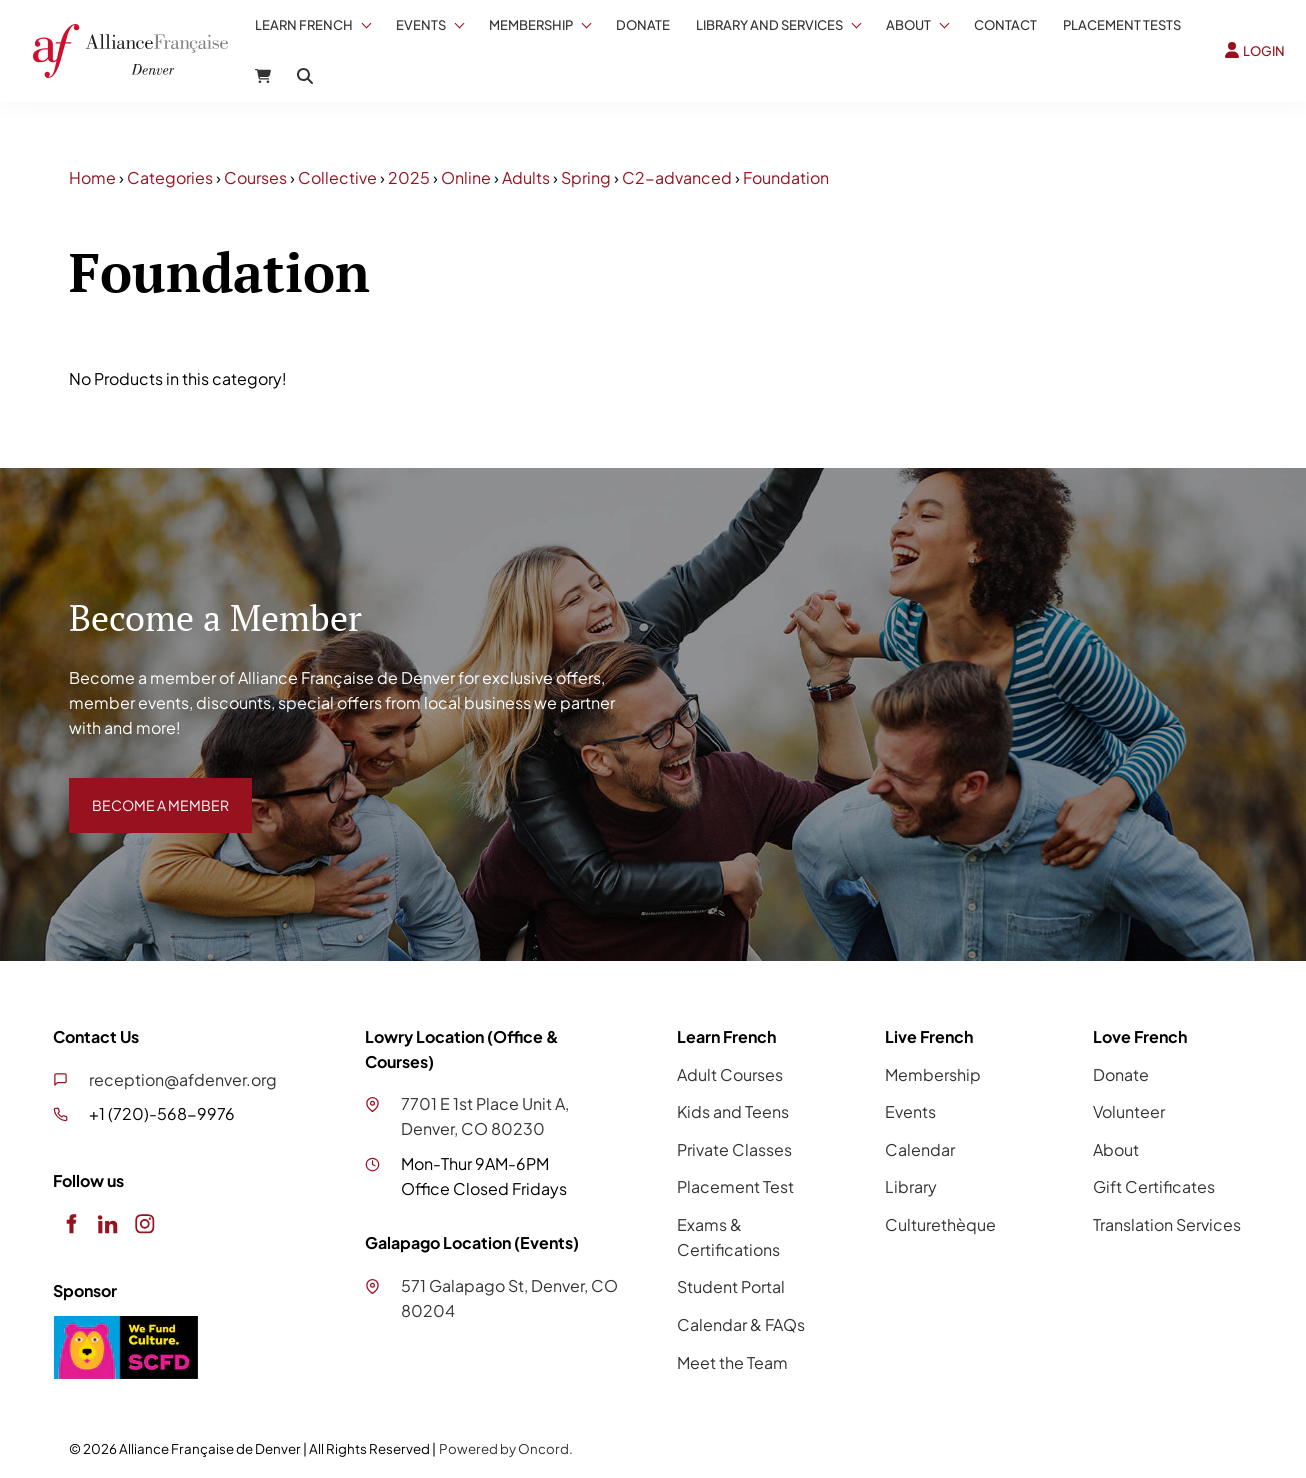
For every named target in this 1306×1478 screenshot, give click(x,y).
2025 (409, 177)
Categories (170, 177)
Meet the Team (732, 1362)
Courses (255, 177)
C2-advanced (677, 177)
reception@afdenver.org (183, 1079)
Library (911, 1186)
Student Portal (731, 1286)
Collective (337, 177)
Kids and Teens (733, 1111)
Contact (1005, 25)
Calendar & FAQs (741, 1324)
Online (466, 177)
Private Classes (734, 1149)
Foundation (786, 177)
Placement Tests (1122, 25)
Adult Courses (730, 1074)
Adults (526, 177)
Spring (586, 177)
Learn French (304, 25)
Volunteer (1129, 1111)
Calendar (920, 1149)
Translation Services (1167, 1224)
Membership (531, 25)
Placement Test (735, 1186)
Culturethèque (940, 1224)
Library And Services (769, 25)
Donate (643, 25)
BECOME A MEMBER (146, 789)
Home (92, 177)
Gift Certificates (1154, 1186)
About (908, 25)
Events (421, 25)
